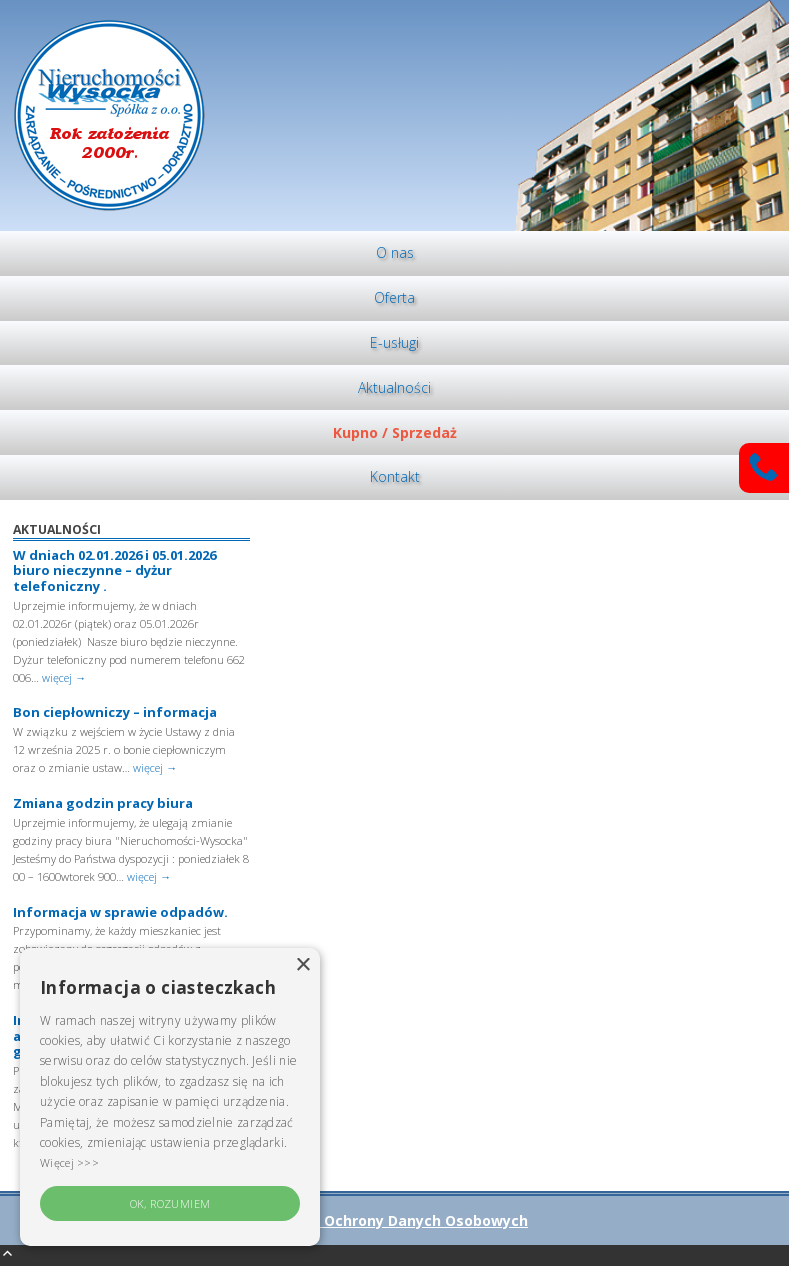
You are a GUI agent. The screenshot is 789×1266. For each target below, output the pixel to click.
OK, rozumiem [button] (170, 1203)
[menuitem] (394, 253)
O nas (395, 252)
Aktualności (394, 387)
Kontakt (395, 476)
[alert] (170, 1097)
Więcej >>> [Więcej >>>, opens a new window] (69, 1162)
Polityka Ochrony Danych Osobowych (394, 1220)
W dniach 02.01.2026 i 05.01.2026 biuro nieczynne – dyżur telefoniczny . (114, 570)
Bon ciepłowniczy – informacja (115, 712)
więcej (64, 677)
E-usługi (394, 342)
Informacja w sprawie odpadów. (120, 912)
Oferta (394, 297)
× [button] (302, 965)
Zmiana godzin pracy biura (103, 803)
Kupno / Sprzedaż (395, 432)
